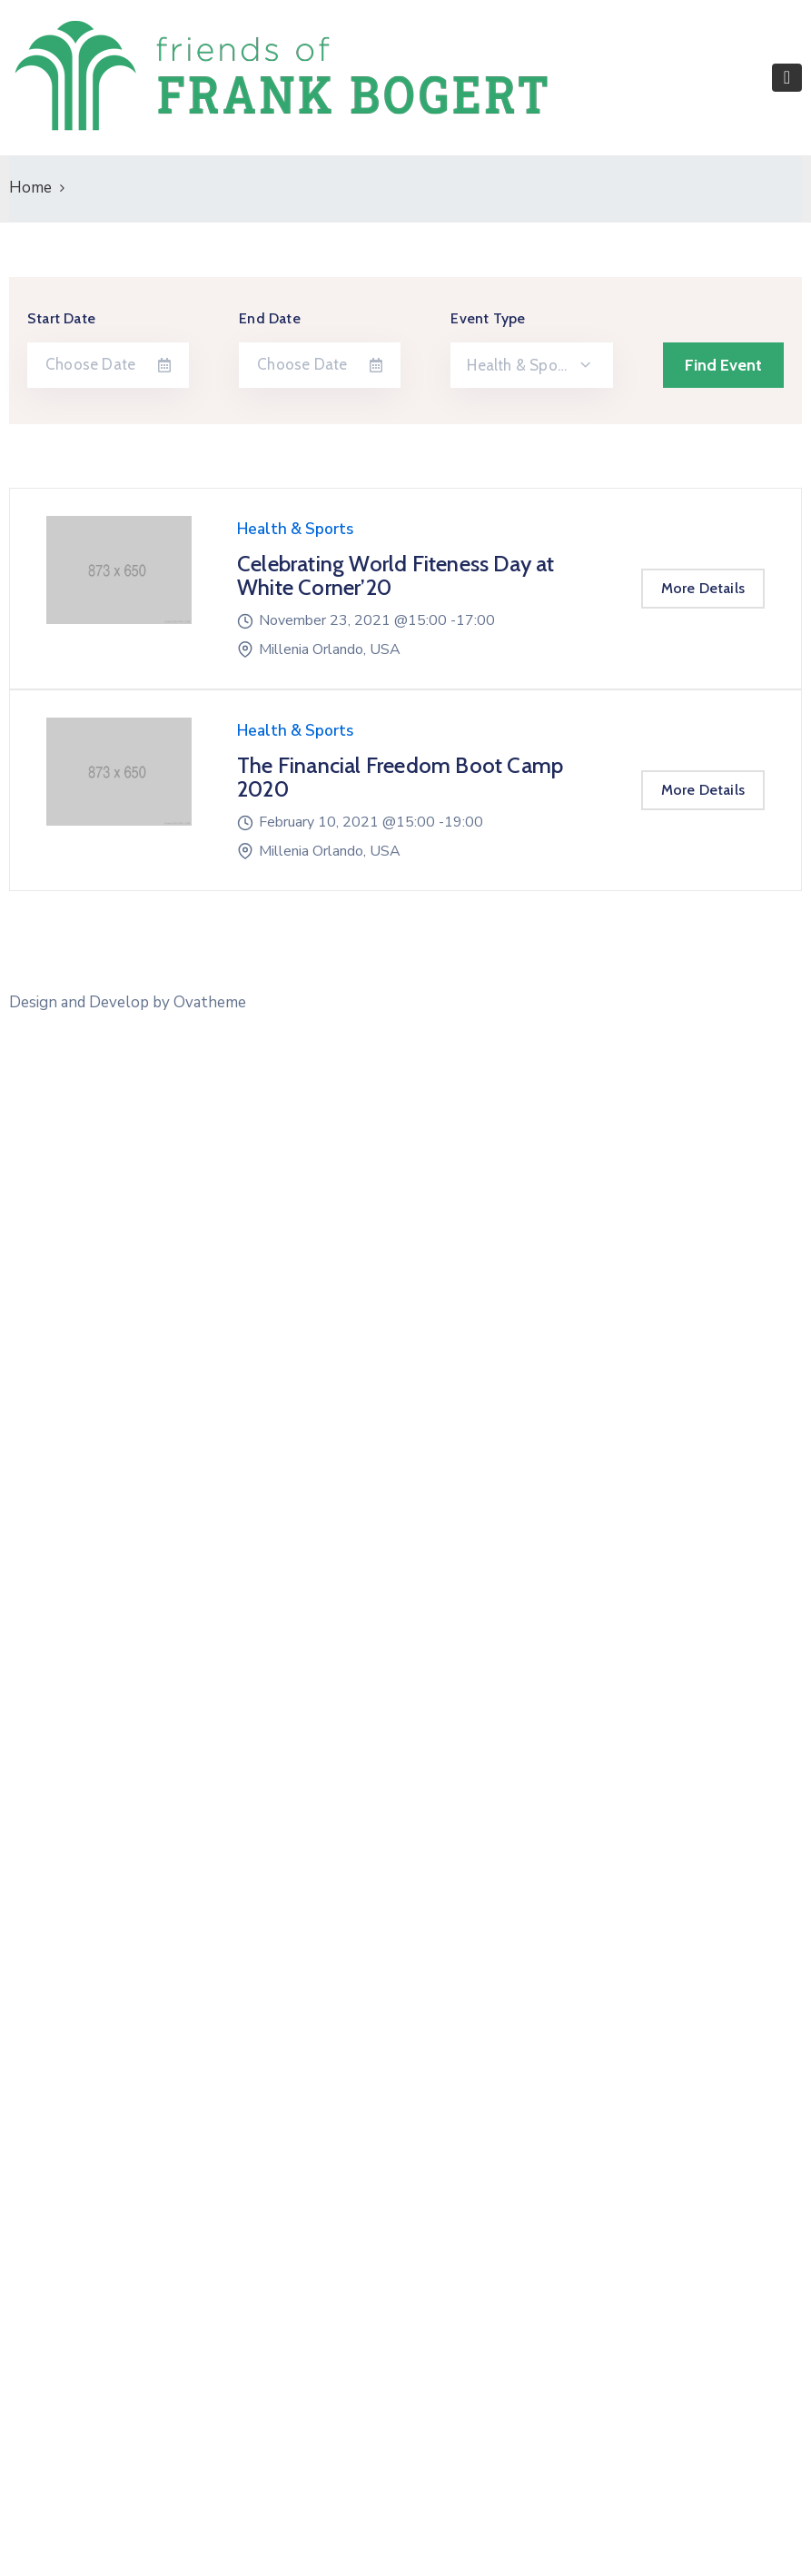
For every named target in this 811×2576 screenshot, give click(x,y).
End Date (270, 318)
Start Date (61, 318)
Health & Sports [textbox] (521, 365)
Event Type (487, 318)
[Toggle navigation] (787, 78)
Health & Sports (295, 529)
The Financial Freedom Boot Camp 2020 (400, 777)
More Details (703, 588)
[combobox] (531, 365)
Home (30, 187)
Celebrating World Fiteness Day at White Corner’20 (396, 575)
